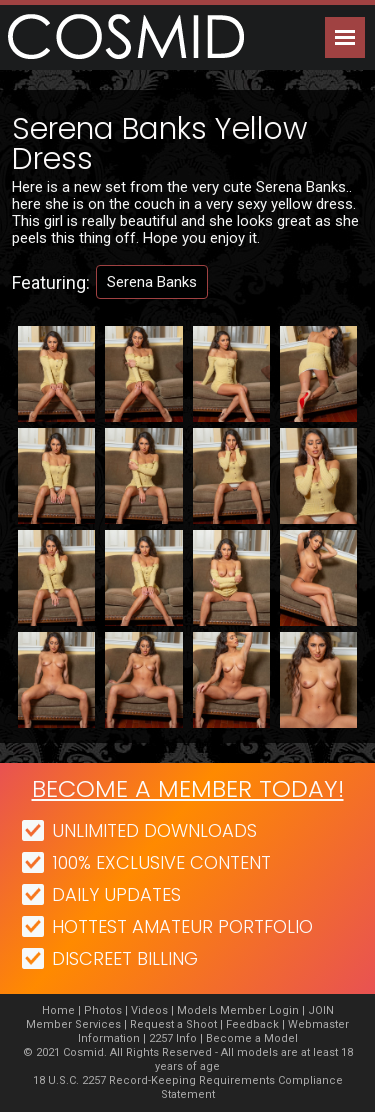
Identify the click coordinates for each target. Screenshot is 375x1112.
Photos (103, 1010)
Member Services (73, 1024)
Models (197, 1010)
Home (58, 1010)
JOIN (321, 1010)
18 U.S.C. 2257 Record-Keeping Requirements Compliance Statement (188, 1087)
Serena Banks (152, 282)
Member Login (259, 1010)
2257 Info (173, 1038)
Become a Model (252, 1038)
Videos (149, 1010)
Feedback (252, 1024)
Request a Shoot (173, 1024)
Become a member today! (188, 788)
